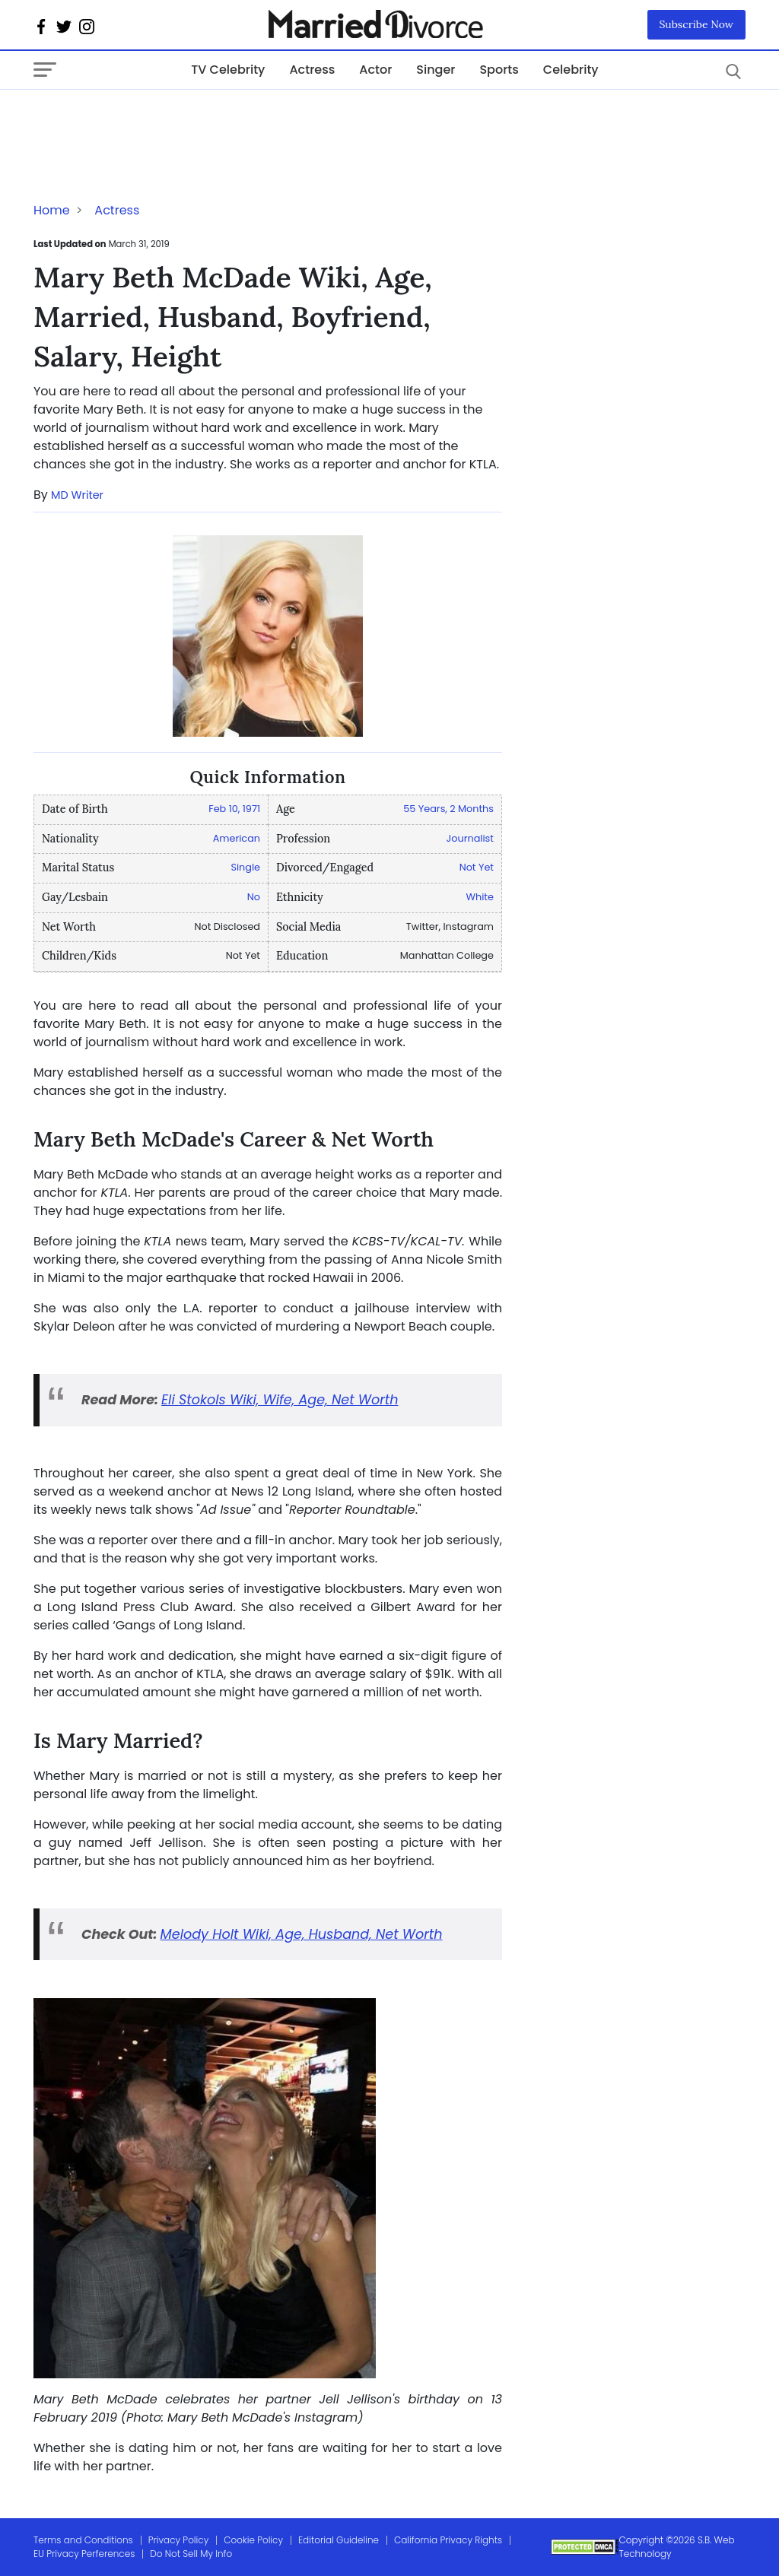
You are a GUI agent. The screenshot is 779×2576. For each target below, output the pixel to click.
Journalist (470, 838)
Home (51, 210)
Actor (375, 69)
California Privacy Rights (448, 2539)
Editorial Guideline (338, 2539)
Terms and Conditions (83, 2539)
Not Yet (476, 867)
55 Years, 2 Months (448, 808)
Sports (498, 69)
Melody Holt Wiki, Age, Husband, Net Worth (302, 1934)
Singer (435, 69)
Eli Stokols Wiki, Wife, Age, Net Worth (279, 1400)
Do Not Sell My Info (191, 2553)
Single (245, 867)
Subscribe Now (697, 24)
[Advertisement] (155, 120)
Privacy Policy (178, 2539)
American (236, 838)
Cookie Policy (253, 2539)
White (480, 896)
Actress (312, 69)
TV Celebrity (228, 69)
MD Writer (77, 495)
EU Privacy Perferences (84, 2553)
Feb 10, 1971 (234, 808)
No (253, 896)
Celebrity (571, 69)
